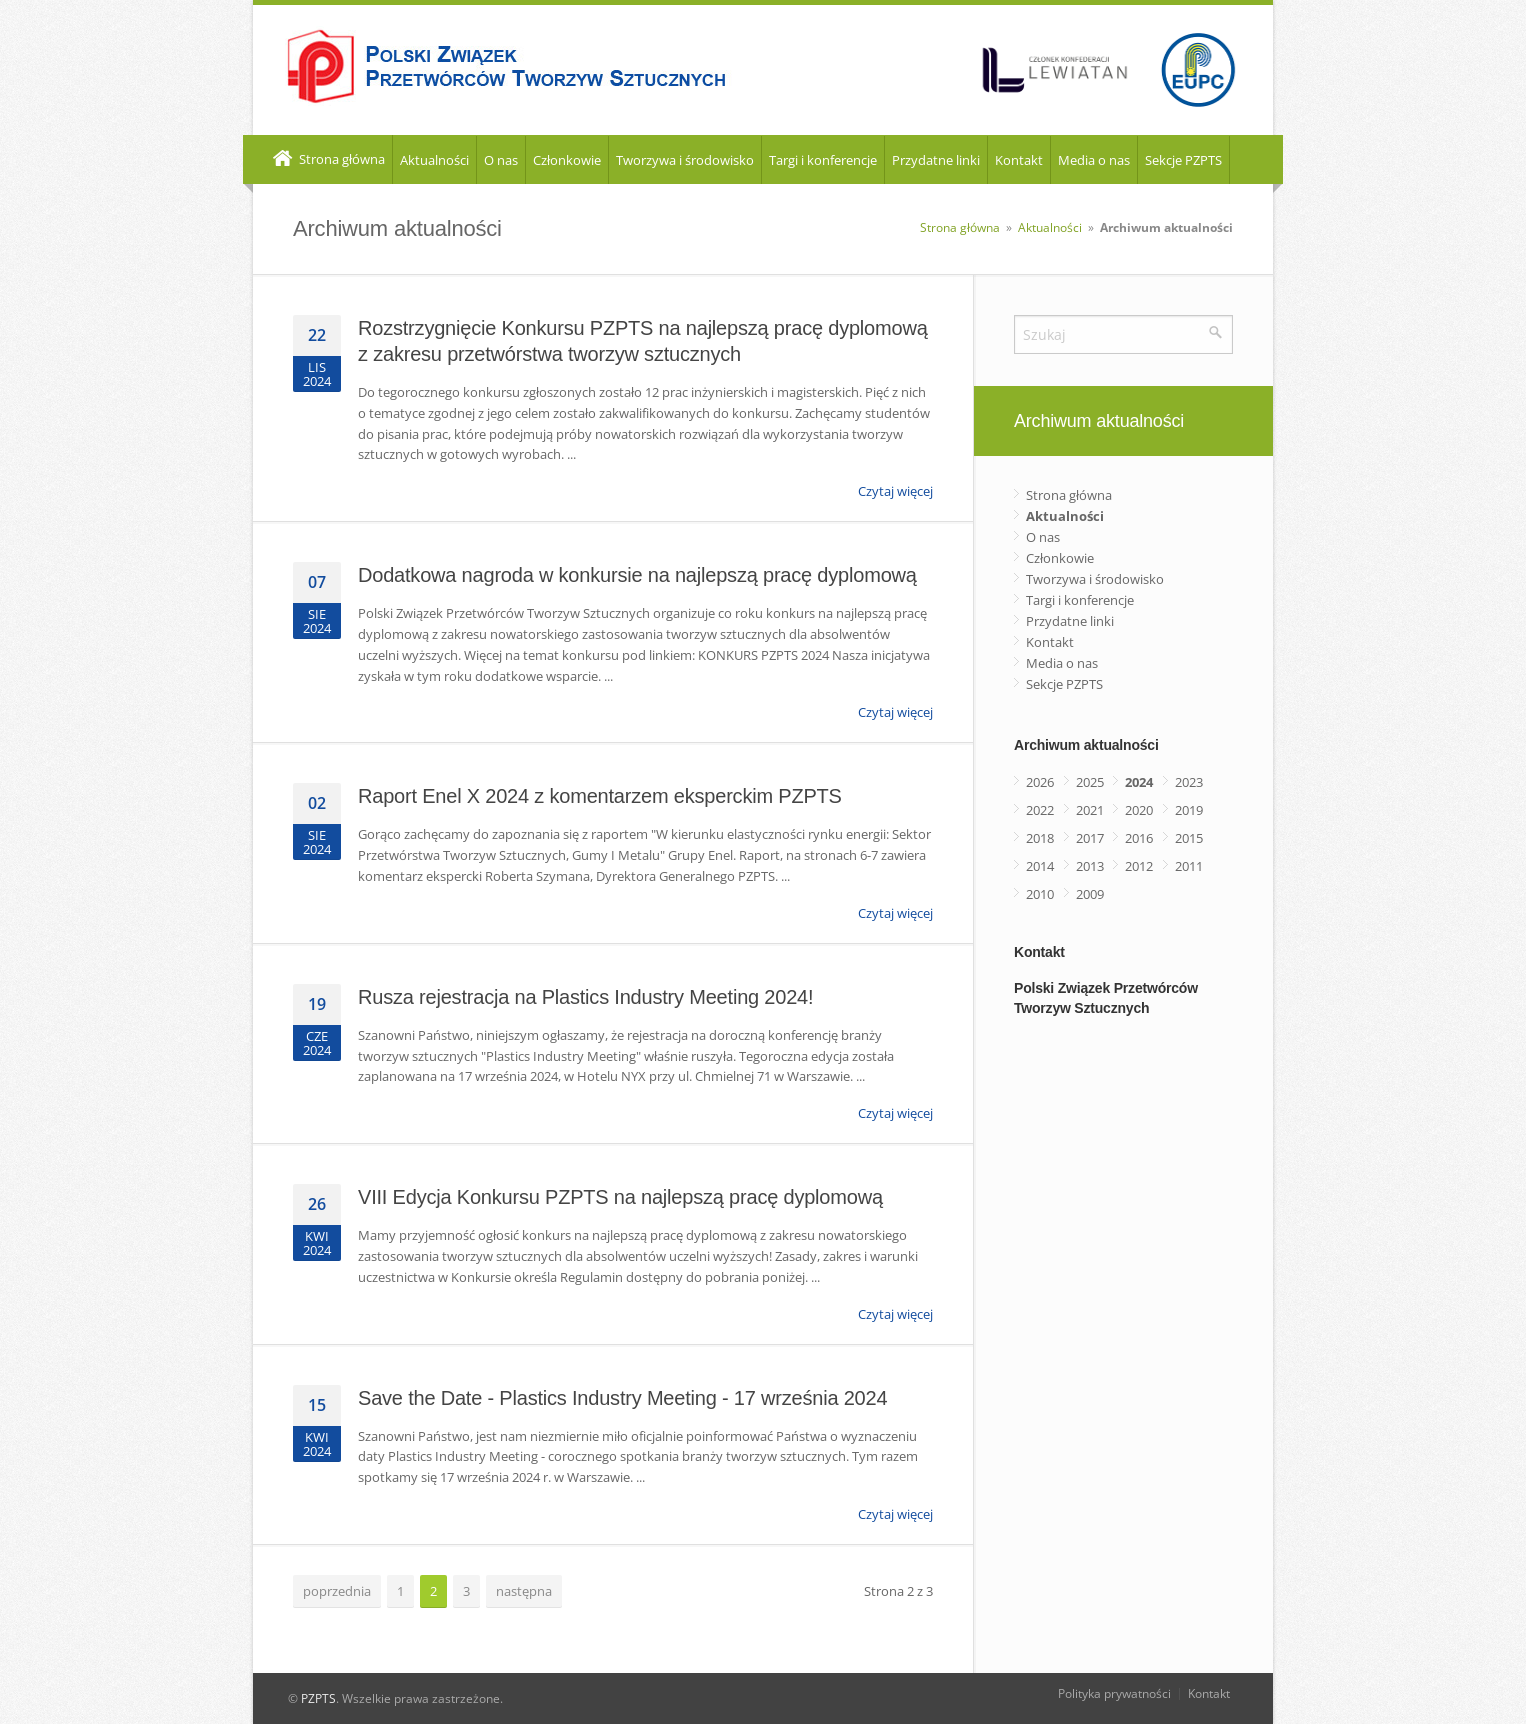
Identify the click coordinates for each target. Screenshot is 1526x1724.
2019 (1189, 810)
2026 (1040, 782)
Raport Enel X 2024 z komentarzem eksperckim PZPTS (600, 796)
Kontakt (1019, 160)
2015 (1189, 838)
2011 (1189, 866)
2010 (1040, 894)
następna (524, 1591)
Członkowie (567, 160)
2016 (1139, 838)
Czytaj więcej (895, 491)
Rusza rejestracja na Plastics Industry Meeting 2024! (585, 997)
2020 (1139, 810)
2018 (1040, 838)
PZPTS (318, 1698)
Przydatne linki (936, 160)
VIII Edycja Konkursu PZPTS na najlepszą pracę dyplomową (620, 1197)
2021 (1090, 810)
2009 (1090, 894)
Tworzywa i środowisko (685, 160)
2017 (1090, 838)
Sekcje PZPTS (1183, 160)
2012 (1139, 866)
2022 (1040, 810)
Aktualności (434, 160)
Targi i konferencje (823, 160)
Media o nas (1094, 160)
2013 (1090, 866)
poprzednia (337, 1591)
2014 (1040, 866)
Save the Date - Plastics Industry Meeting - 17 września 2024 (622, 1398)
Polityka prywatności (1114, 1693)
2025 (1090, 782)
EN (1248, 160)
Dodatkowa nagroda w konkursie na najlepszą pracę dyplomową (637, 575)
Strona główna (327, 160)
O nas (501, 160)
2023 (1189, 782)
